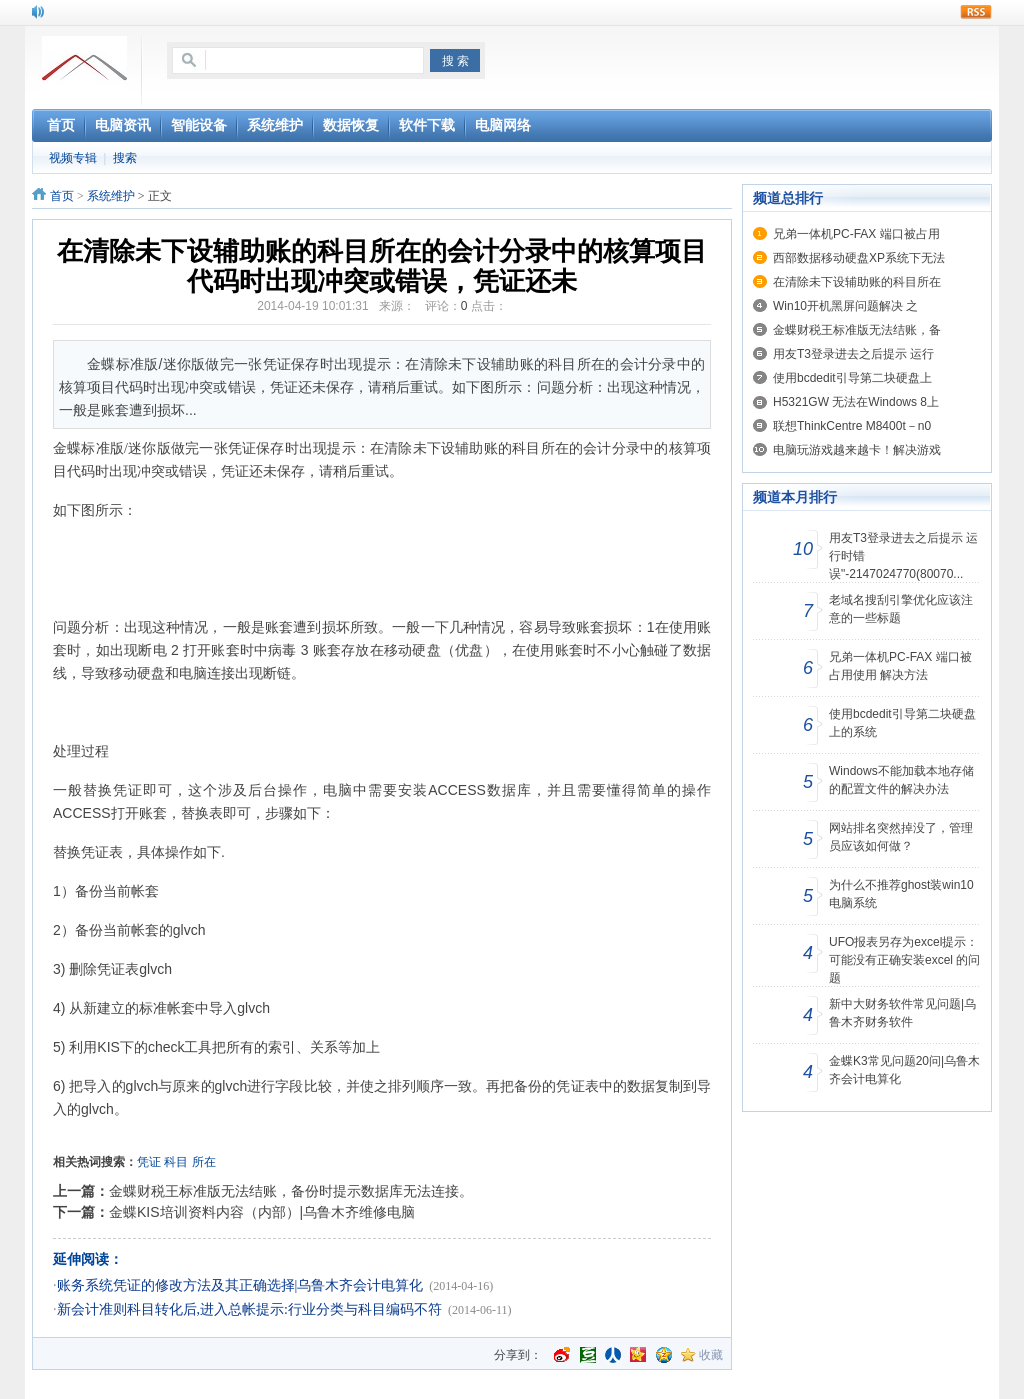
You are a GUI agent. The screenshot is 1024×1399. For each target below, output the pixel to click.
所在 (204, 1162)
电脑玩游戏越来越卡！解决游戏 (857, 450)
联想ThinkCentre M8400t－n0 (852, 426)
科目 (176, 1162)
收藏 (711, 1355)
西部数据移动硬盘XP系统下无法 (859, 258)
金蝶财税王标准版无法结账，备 (857, 330)
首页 (62, 196)
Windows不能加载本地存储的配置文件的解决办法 (901, 780)
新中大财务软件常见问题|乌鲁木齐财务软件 (902, 1013)
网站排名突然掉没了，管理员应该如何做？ (901, 837)
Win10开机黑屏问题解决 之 (845, 306)
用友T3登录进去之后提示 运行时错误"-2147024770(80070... (903, 556)
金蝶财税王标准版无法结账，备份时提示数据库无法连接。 (291, 1191)
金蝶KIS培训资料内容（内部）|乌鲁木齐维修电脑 (262, 1212)
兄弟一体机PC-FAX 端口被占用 (856, 234)
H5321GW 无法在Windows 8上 (856, 402)
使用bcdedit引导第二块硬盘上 (852, 378)
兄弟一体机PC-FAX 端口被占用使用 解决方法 (900, 666)
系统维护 (111, 196)
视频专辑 (73, 158)
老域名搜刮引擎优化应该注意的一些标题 (901, 609)
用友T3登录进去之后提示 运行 (853, 354)
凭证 (149, 1162)
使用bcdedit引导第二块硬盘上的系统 (902, 723)
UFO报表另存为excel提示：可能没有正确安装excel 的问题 (904, 960)
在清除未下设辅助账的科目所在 (857, 282)
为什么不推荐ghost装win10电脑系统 (901, 894)
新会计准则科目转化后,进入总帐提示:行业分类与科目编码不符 (249, 1309)
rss (976, 12)
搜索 (125, 158)
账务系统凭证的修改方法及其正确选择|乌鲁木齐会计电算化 (240, 1285)
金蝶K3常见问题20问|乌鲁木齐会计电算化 (904, 1070)
